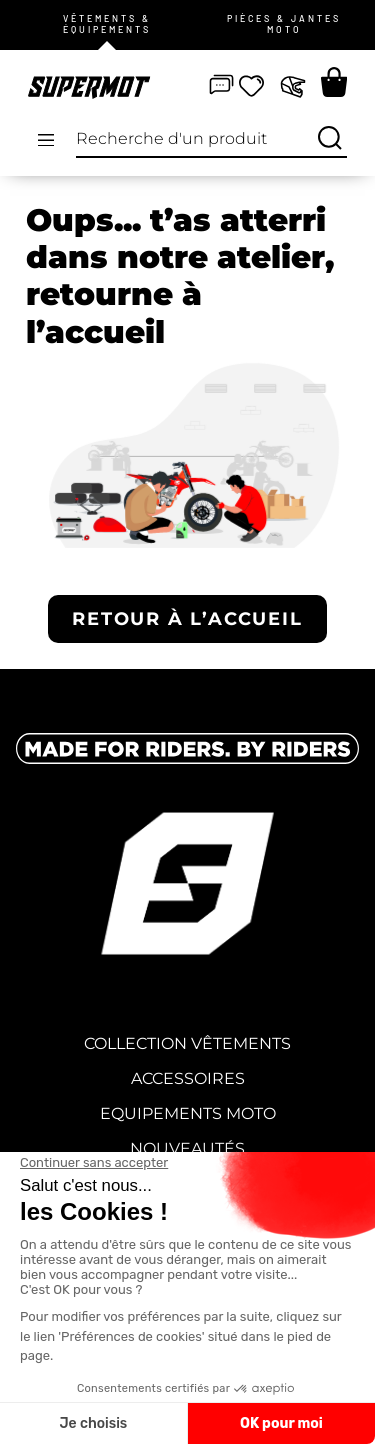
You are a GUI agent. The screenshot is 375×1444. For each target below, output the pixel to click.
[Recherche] (329, 139)
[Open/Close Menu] (46, 140)
